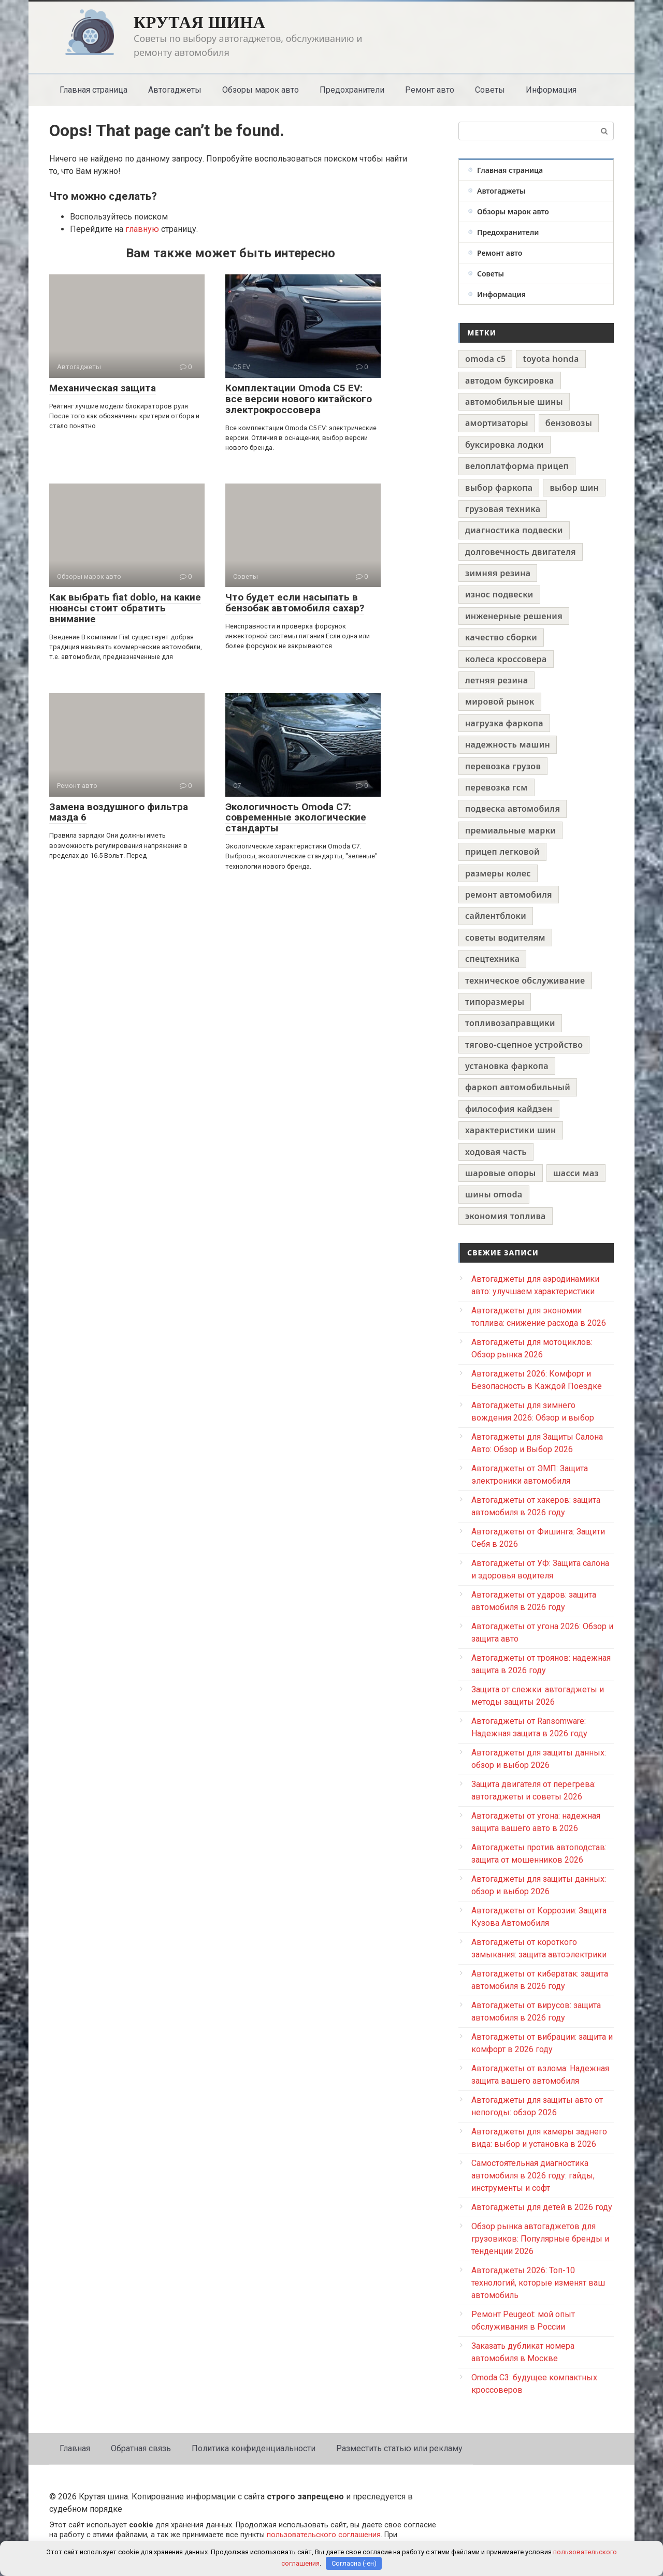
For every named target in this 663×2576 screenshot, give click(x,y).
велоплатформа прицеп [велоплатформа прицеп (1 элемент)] (517, 466)
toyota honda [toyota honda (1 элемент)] (551, 358)
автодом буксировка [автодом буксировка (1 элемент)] (509, 380)
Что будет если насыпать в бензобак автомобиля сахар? (294, 602)
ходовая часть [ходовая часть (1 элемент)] (496, 1152)
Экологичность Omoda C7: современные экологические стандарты (295, 818)
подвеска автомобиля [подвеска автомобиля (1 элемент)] (512, 808)
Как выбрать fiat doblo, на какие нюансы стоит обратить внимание (125, 608)
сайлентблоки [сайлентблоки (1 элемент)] (495, 915)
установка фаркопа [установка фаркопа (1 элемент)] (507, 1066)
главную (142, 229)
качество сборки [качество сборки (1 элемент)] (501, 637)
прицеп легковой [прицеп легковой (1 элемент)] (502, 851)
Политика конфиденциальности (253, 2448)
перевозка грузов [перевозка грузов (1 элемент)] (503, 766)
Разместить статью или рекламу (399, 2448)
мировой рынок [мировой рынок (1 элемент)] (500, 701)
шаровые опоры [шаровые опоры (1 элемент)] (500, 1173)
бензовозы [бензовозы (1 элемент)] (568, 423)
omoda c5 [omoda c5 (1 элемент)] (485, 358)
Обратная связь (141, 2448)
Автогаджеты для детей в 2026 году (541, 2207)
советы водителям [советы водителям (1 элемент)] (505, 937)
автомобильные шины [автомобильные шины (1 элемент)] (514, 401)
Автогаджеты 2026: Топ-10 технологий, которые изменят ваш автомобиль (538, 2282)
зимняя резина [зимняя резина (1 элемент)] (497, 573)
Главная (75, 2448)
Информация (551, 90)
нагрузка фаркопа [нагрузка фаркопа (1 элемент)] (504, 723)
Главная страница (93, 90)
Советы (490, 90)
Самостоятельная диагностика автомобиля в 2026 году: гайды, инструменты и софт (533, 2175)
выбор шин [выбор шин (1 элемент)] (574, 487)
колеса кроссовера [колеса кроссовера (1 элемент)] (506, 659)
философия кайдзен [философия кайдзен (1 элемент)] (509, 1109)
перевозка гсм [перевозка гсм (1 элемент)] (496, 787)
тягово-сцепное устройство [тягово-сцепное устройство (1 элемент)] (524, 1044)
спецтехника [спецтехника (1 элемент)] (492, 958)
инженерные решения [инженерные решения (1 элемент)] (514, 616)
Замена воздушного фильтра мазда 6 (118, 812)
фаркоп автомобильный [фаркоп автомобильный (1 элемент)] (517, 1087)
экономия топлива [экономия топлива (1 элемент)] (505, 1216)
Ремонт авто (429, 90)
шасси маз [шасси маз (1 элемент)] (576, 1173)
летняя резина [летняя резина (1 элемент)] (496, 680)
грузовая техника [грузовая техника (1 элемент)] (502, 509)
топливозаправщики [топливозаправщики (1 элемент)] (510, 1023)
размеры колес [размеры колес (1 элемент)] (498, 873)
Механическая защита (102, 388)
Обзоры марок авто (260, 90)
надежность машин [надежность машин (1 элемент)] (507, 744)
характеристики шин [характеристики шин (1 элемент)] (510, 1130)
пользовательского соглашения (324, 2534)
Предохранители (352, 90)
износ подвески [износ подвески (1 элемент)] (499, 594)
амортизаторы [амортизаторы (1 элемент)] (496, 423)
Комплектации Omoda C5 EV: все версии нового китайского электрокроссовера (298, 399)
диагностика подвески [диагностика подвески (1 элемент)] (514, 530)
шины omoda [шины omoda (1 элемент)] (494, 1194)
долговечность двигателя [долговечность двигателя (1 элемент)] (520, 552)
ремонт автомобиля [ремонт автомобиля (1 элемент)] (508, 894)
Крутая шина (199, 22)
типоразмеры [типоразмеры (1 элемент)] (494, 1001)
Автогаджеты (174, 90)
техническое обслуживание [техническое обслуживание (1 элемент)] (525, 980)
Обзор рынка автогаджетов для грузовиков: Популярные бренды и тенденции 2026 (540, 2238)
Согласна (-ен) (354, 2563)
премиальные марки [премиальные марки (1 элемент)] (510, 830)
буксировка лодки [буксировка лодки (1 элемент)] (504, 444)
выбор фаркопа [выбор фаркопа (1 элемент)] (498, 487)
